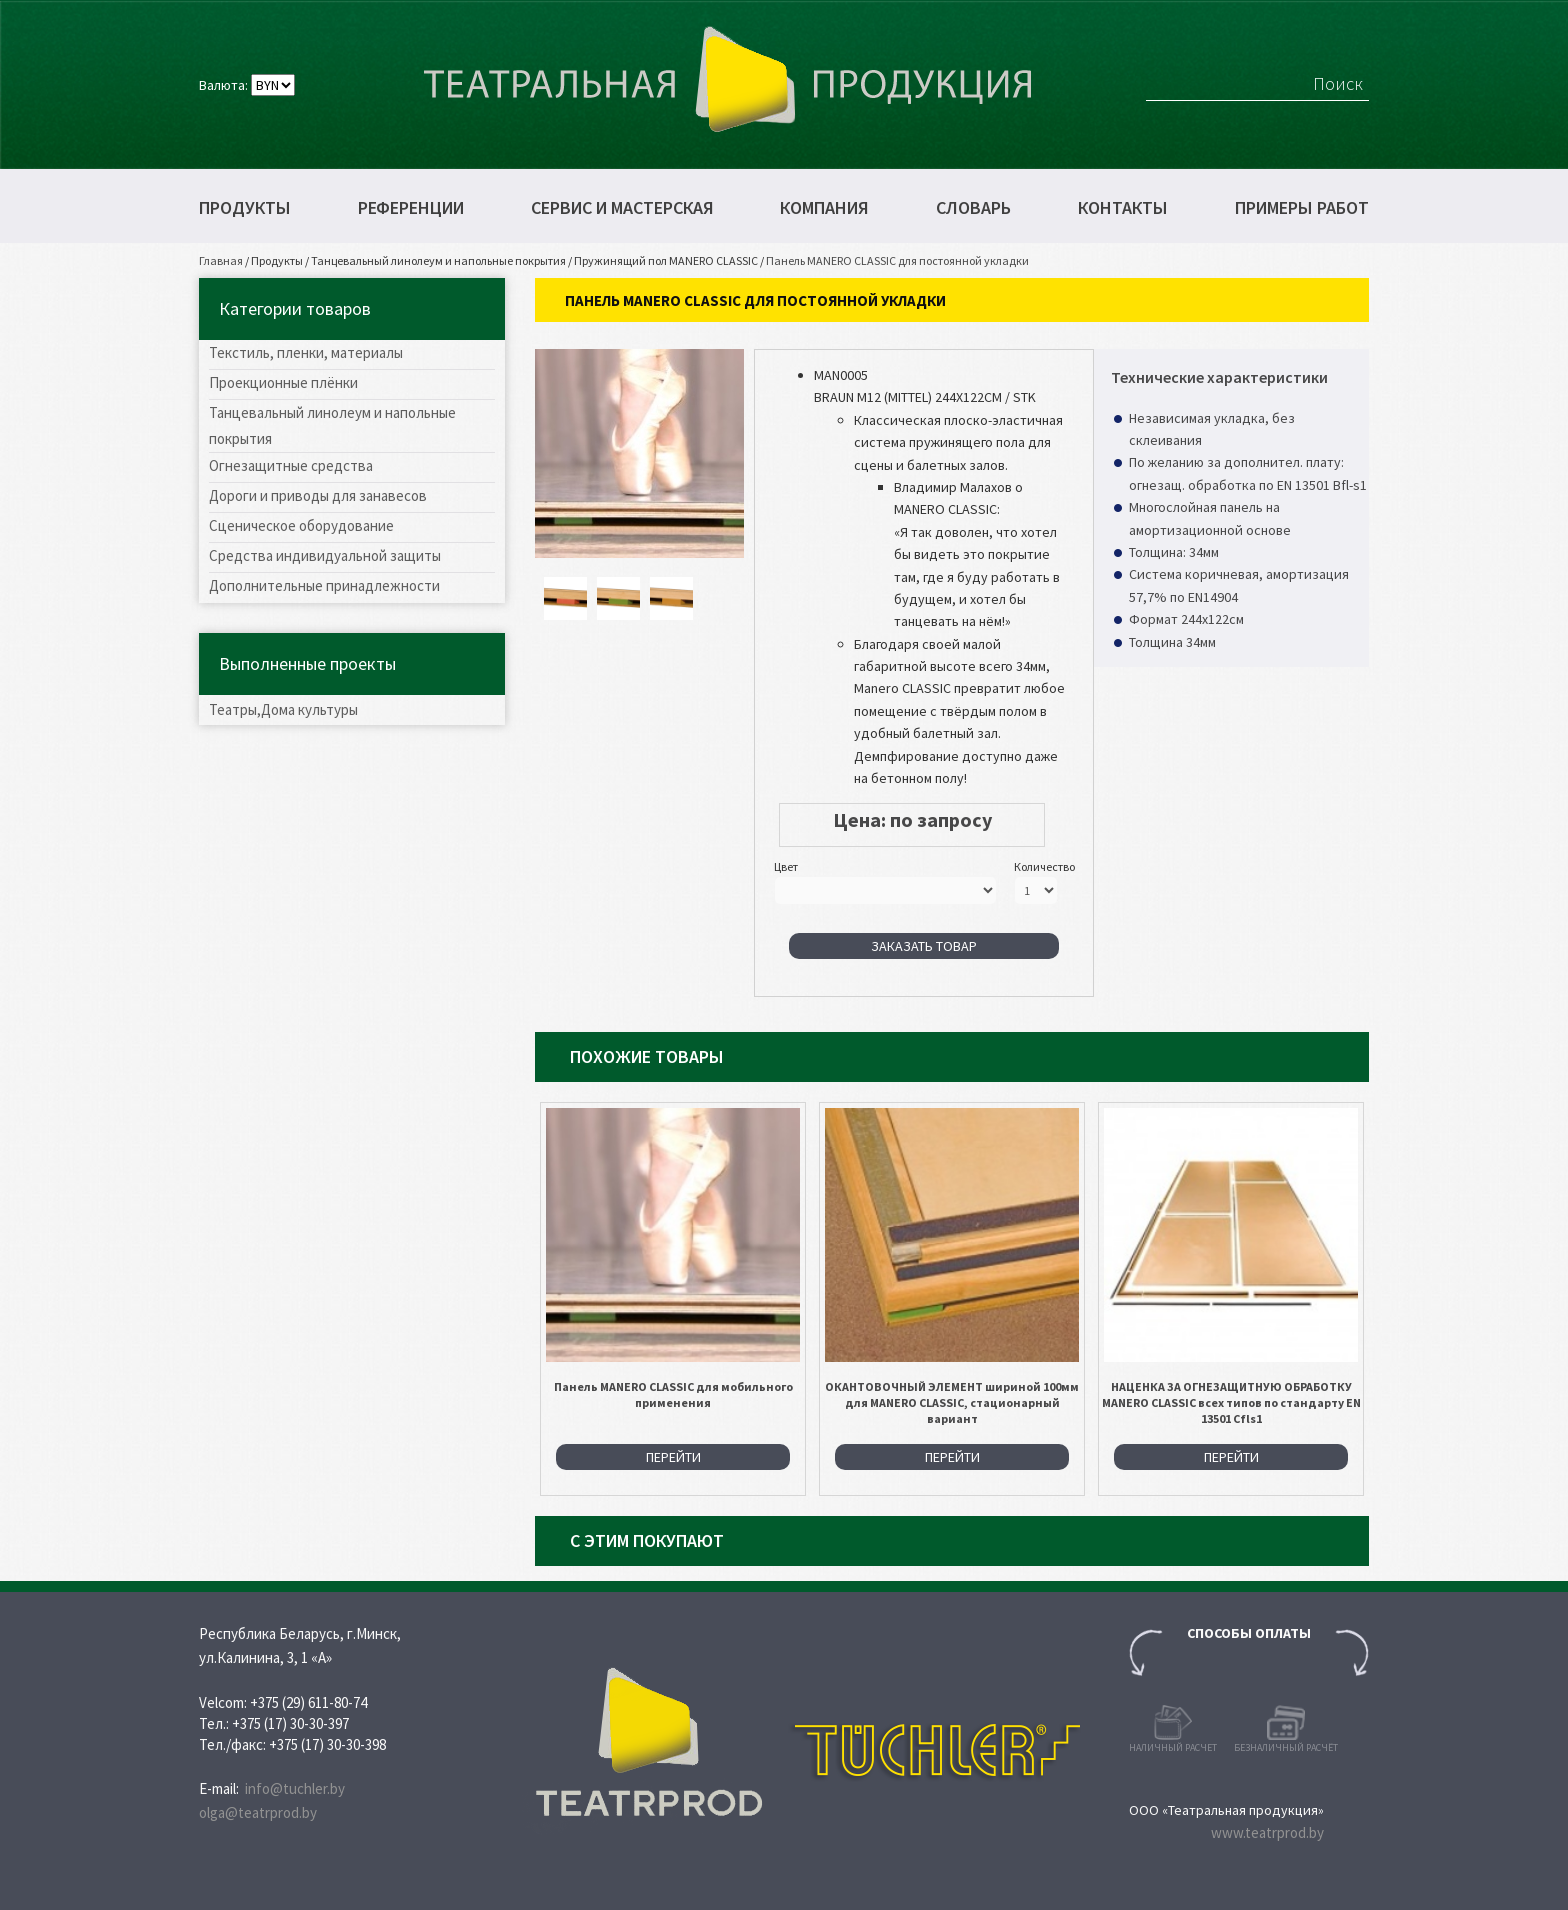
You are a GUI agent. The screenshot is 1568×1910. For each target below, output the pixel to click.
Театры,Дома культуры (283, 709)
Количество (1044, 866)
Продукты (245, 208)
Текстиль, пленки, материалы (306, 352)
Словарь (973, 208)
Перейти (673, 1457)
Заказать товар (924, 946)
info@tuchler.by (295, 1788)
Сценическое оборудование (301, 525)
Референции (411, 208)
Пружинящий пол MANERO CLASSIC (666, 260)
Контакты (1123, 208)
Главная (221, 260)
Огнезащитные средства (291, 465)
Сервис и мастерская (622, 208)
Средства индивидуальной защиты (325, 555)
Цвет (786, 866)
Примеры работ (1302, 208)
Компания (824, 208)
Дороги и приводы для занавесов (318, 495)
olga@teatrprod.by (258, 1812)
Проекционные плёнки (283, 382)
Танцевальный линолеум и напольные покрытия (438, 260)
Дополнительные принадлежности (324, 585)
